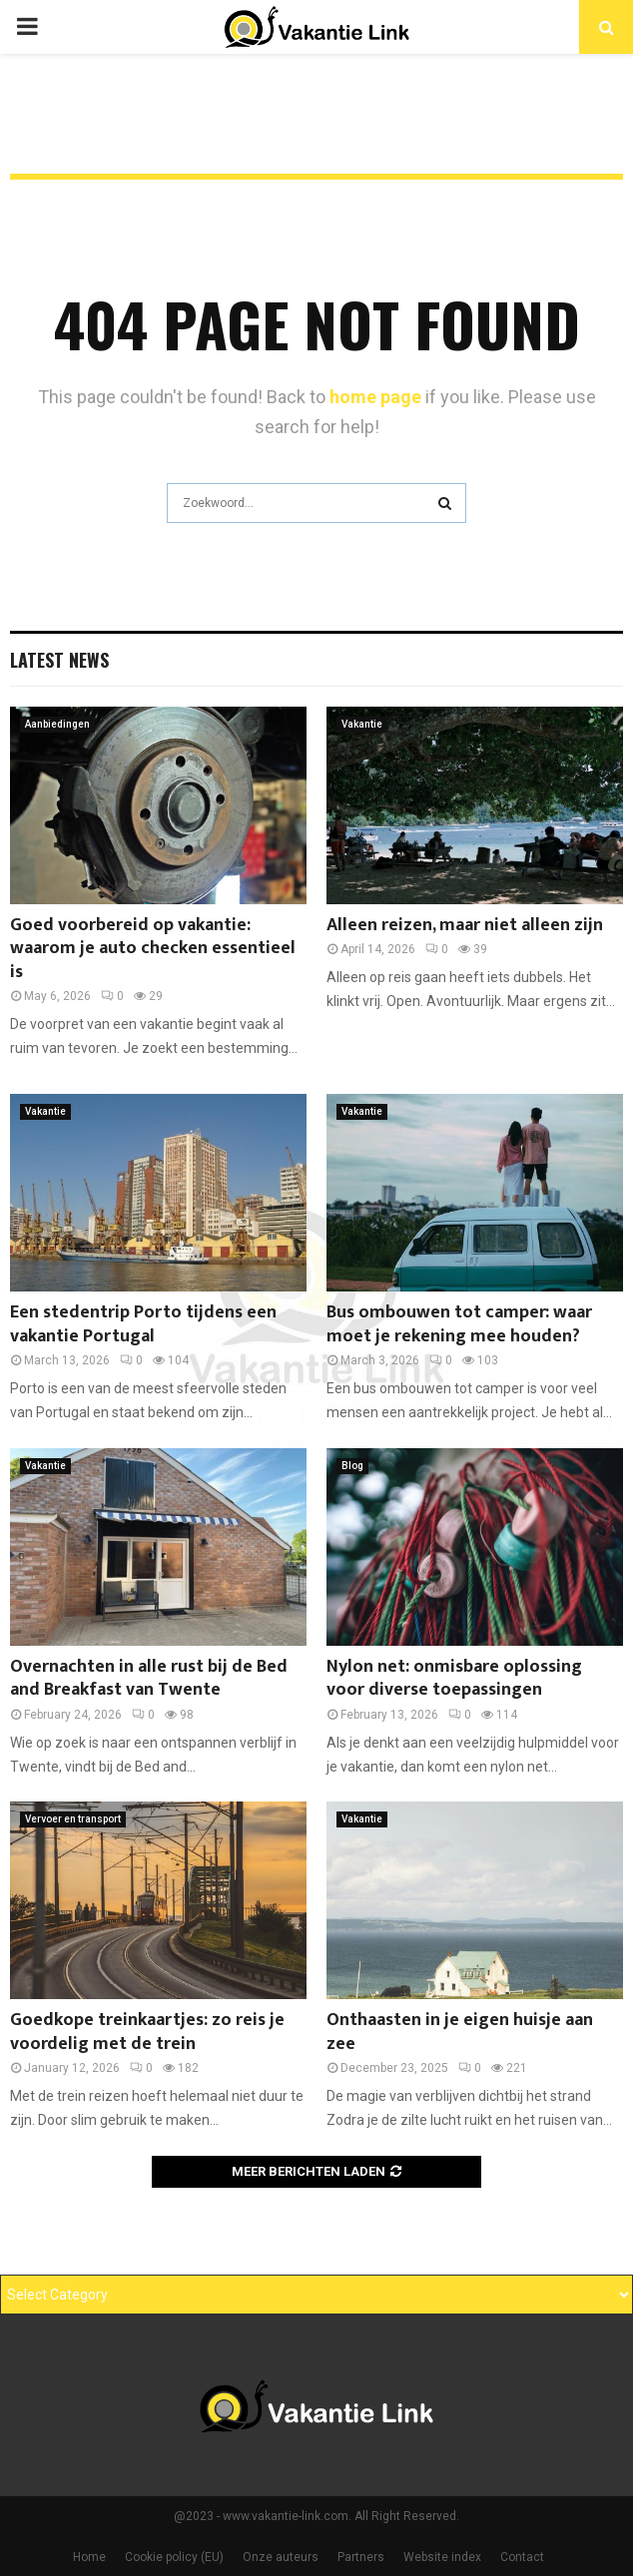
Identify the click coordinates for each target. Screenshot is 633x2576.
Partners (360, 2557)
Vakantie (361, 724)
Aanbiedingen (57, 724)
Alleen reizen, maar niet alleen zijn (464, 925)
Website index (442, 2557)
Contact (522, 2557)
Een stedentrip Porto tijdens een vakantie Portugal (143, 1323)
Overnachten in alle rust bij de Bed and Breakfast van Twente (149, 1678)
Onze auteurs (280, 2557)
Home (89, 2557)
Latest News (59, 660)
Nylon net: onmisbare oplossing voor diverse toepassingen (454, 1678)
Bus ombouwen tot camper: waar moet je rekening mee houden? (459, 1323)
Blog (352, 1465)
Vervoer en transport (73, 1818)
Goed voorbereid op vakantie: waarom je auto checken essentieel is (153, 948)
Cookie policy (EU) (174, 2557)
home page (375, 396)
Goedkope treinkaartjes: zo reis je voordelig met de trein (147, 2031)
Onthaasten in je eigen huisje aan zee (459, 2031)
